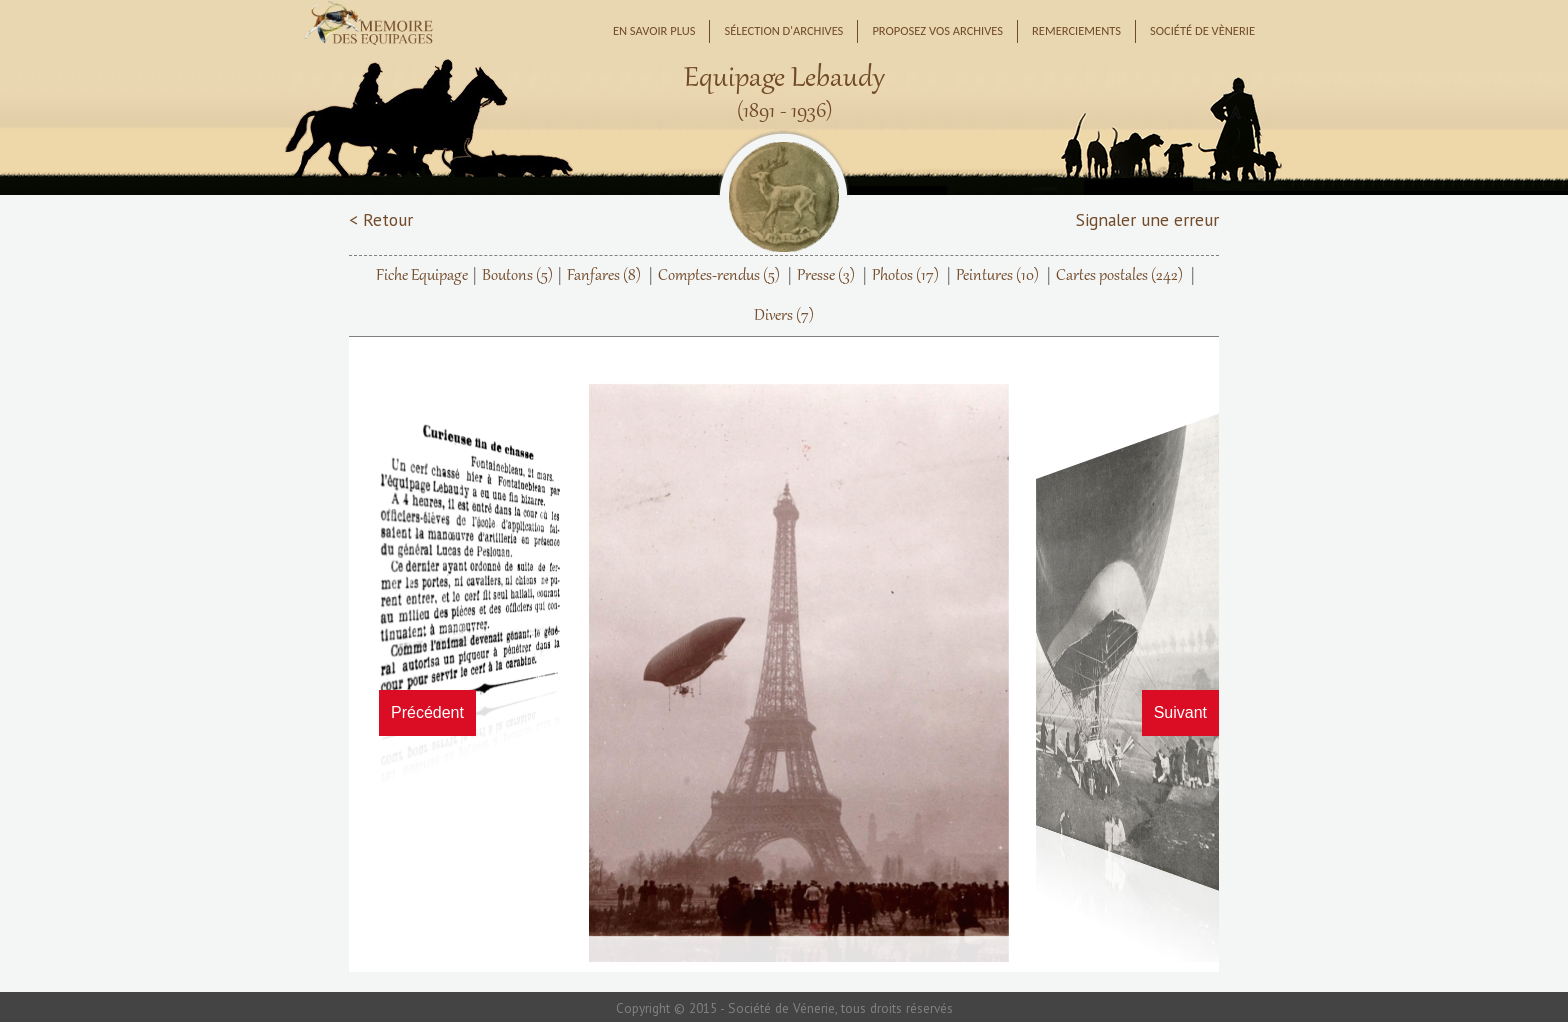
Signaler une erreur (1147, 219)
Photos (905, 276)
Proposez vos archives (937, 30)
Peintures (997, 276)
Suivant (1180, 712)
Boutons (517, 276)
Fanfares (604, 276)
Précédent (427, 712)
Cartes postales (1119, 276)
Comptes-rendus (719, 276)
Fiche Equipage (422, 276)
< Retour (381, 219)
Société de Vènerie (1202, 30)
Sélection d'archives (783, 30)
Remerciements (1076, 30)
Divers (784, 316)
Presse (826, 276)
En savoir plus (654, 30)
